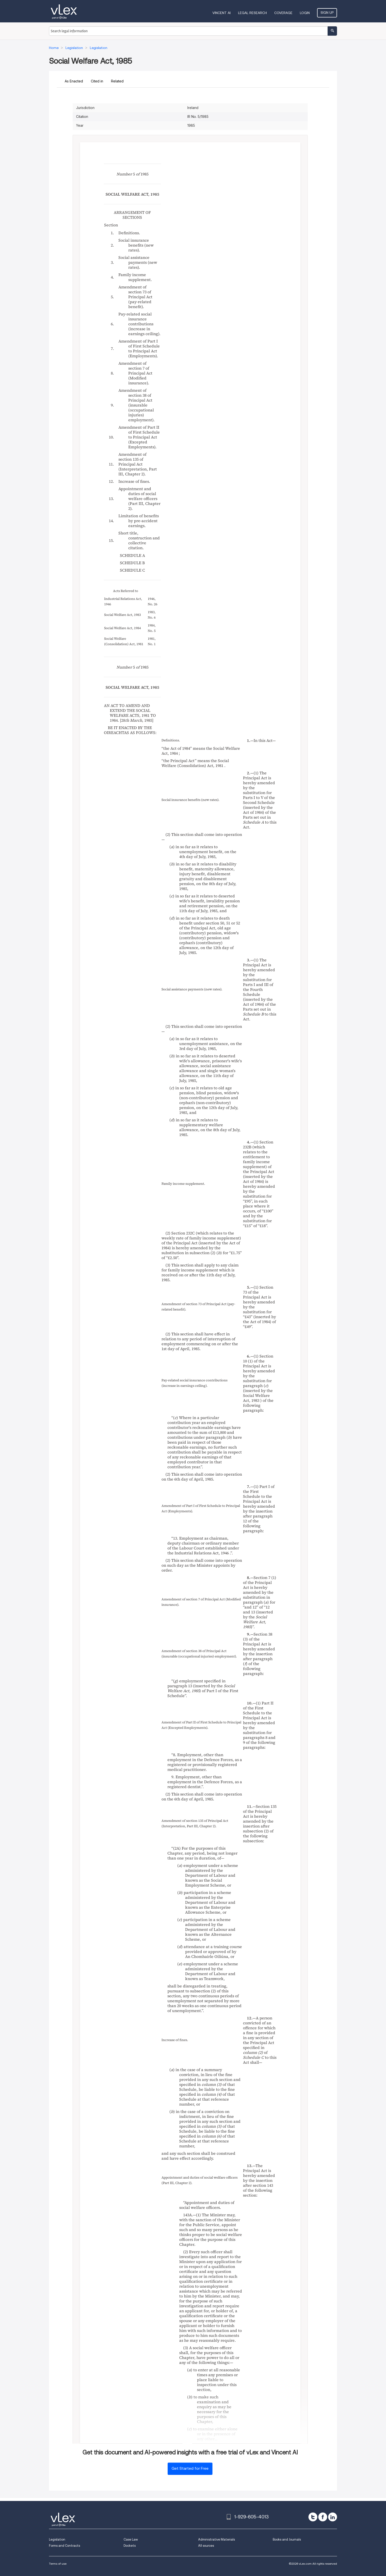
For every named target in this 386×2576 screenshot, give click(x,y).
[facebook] (322, 2517)
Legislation (57, 2539)
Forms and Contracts (64, 2545)
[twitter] (312, 2517)
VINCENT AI (221, 13)
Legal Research (252, 13)
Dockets (130, 2545)
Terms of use (57, 2563)
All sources (206, 2545)
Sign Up (327, 13)
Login (305, 13)
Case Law (131, 2539)
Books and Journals (287, 2539)
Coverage (283, 13)
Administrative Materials (216, 2539)
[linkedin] (332, 2517)
